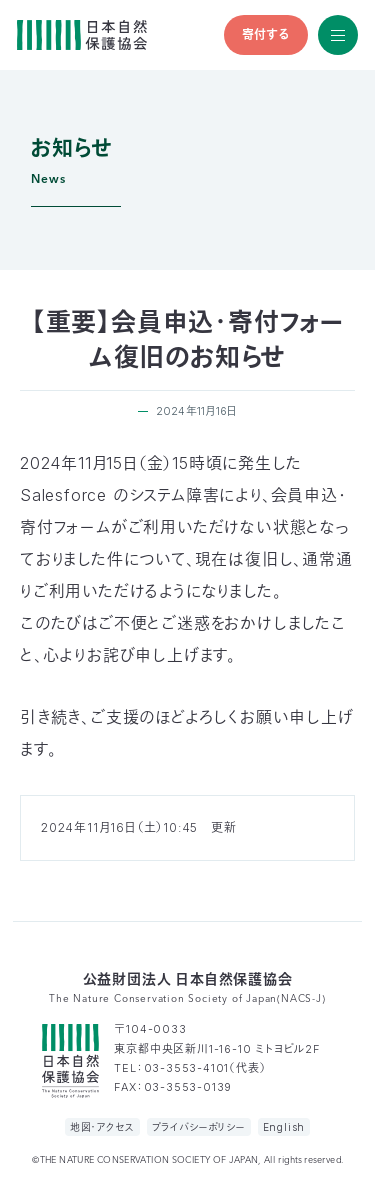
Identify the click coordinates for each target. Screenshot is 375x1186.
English (284, 1127)
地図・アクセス (102, 1127)
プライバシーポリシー (199, 1127)
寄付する (266, 34)
